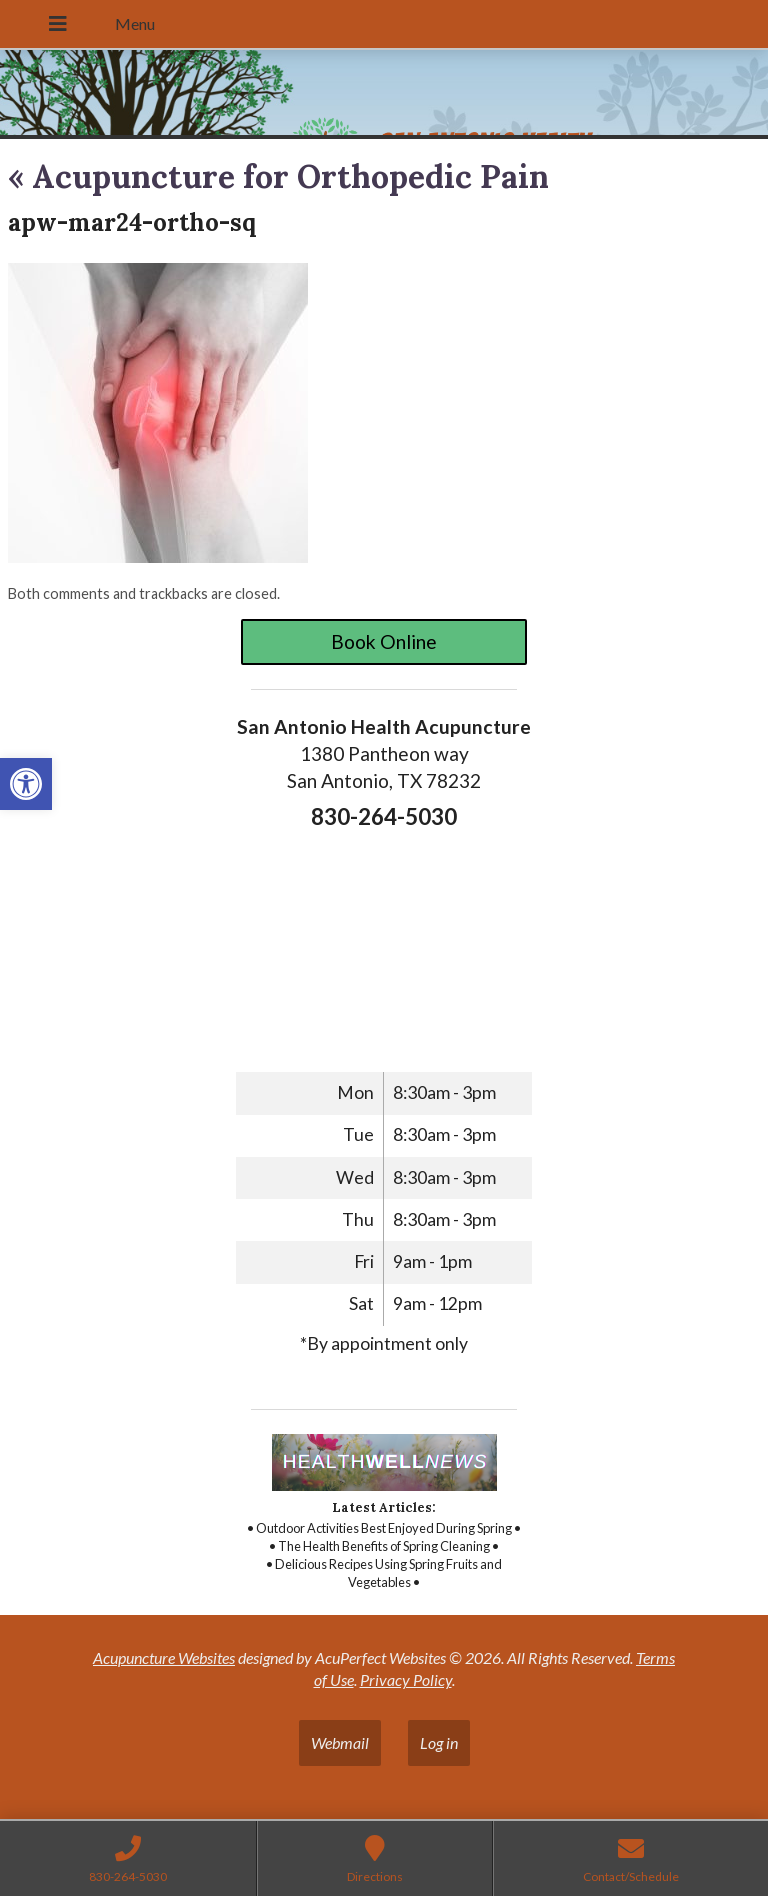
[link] (26, 784)
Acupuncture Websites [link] (164, 1657)
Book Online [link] (384, 641)
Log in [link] (439, 1742)
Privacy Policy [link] (406, 1679)
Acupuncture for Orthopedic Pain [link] (278, 176)
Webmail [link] (340, 1742)
